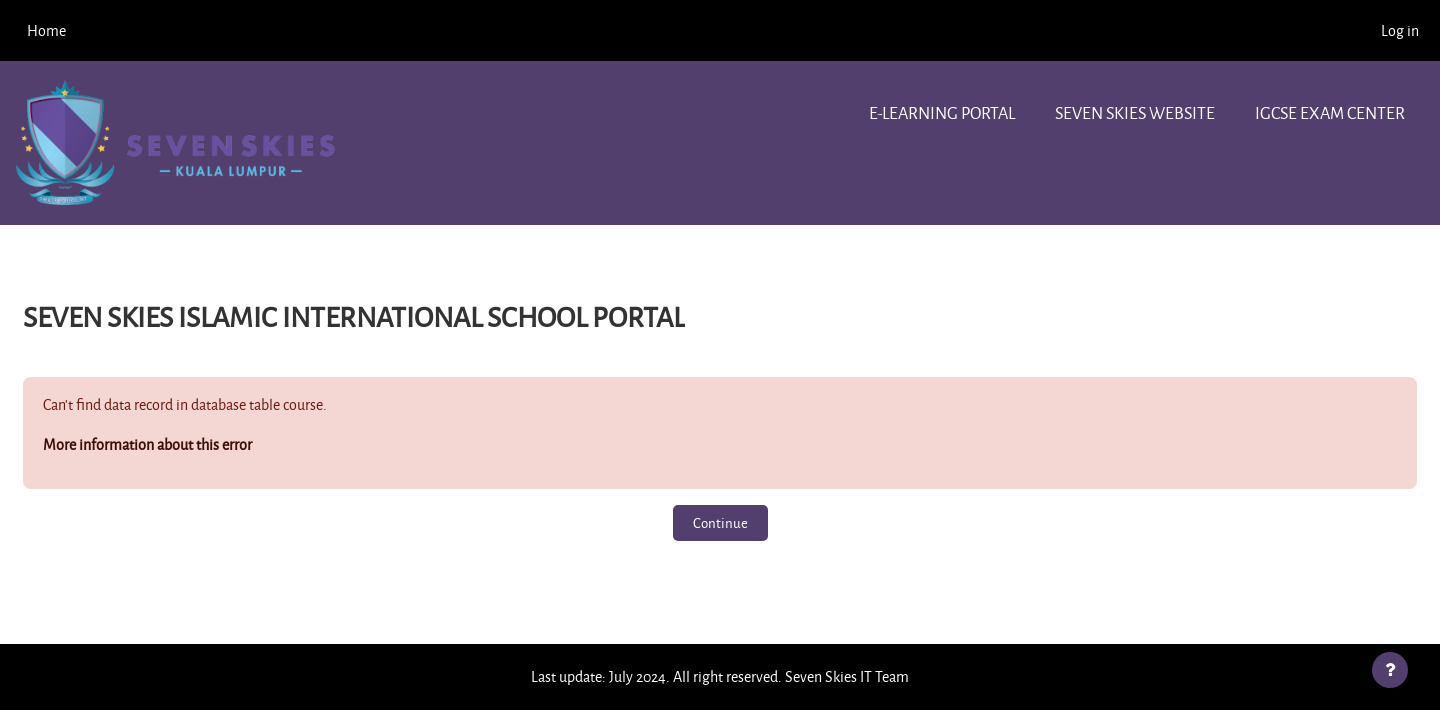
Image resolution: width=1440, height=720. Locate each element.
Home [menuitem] (46, 30)
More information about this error (147, 444)
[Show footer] (1390, 670)
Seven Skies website (1135, 112)
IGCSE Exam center (1330, 112)
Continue (720, 522)
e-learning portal (942, 112)
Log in (1400, 30)
